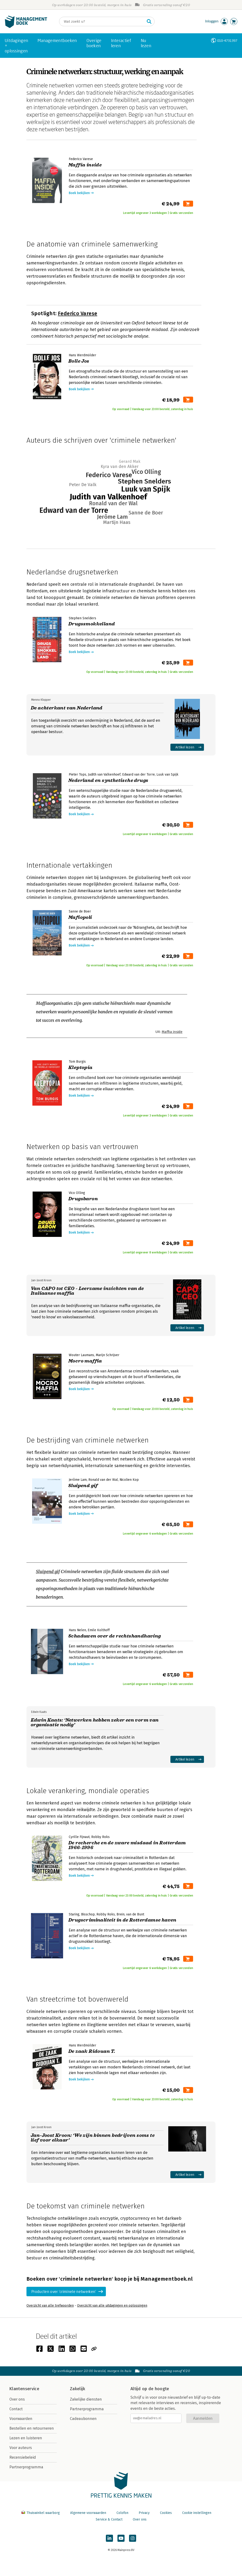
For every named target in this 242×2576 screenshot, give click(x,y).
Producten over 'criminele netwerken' (63, 2291)
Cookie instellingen (196, 2513)
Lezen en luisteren (25, 2438)
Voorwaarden (20, 2418)
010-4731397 (227, 40)
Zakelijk (77, 2388)
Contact (16, 2409)
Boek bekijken (79, 193)
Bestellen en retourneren (31, 2428)
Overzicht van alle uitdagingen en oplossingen (112, 2306)
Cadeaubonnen (83, 2418)
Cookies (166, 2513)
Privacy (144, 2513)
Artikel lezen (184, 747)
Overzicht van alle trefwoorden (50, 2306)
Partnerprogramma (26, 2467)
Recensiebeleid (22, 2457)
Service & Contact (109, 2519)
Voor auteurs (20, 2447)
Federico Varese (77, 313)
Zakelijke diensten (86, 2399)
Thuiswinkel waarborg (41, 2513)
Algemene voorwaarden (88, 2513)
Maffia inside (172, 1032)
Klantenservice (24, 2388)
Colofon (122, 2513)
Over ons (17, 2399)
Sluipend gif (48, 1571)
